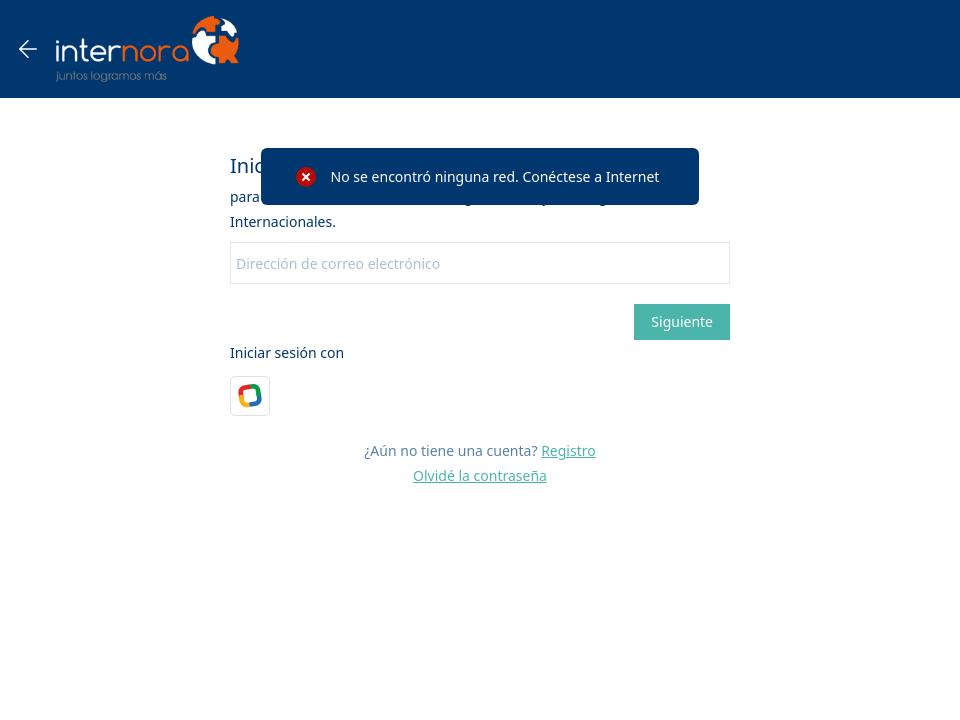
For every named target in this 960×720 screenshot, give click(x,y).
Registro (568, 450)
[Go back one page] (28, 49)
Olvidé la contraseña (480, 475)
